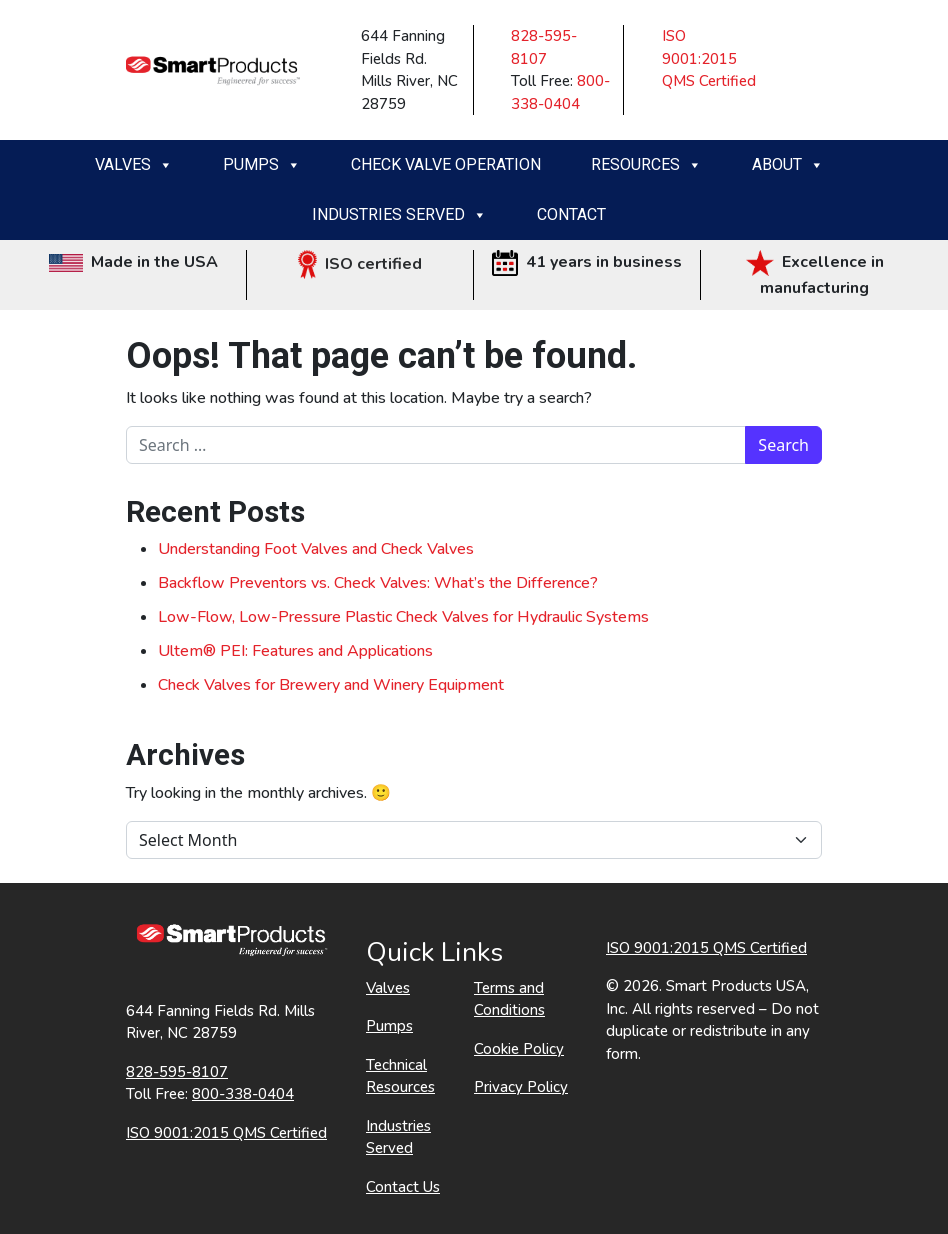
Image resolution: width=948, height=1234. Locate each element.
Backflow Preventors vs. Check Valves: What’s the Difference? (378, 583)
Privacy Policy (521, 1087)
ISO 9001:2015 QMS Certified (709, 58)
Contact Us (403, 1187)
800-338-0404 (243, 1094)
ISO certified (360, 264)
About (788, 165)
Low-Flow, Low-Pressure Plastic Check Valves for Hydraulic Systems (403, 617)
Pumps (262, 165)
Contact (571, 214)
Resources (646, 165)
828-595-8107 (177, 1072)
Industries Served (399, 215)
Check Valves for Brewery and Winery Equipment (331, 685)
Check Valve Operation (446, 164)
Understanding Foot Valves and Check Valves (316, 549)
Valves (134, 165)
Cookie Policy (519, 1049)
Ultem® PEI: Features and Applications (295, 651)
